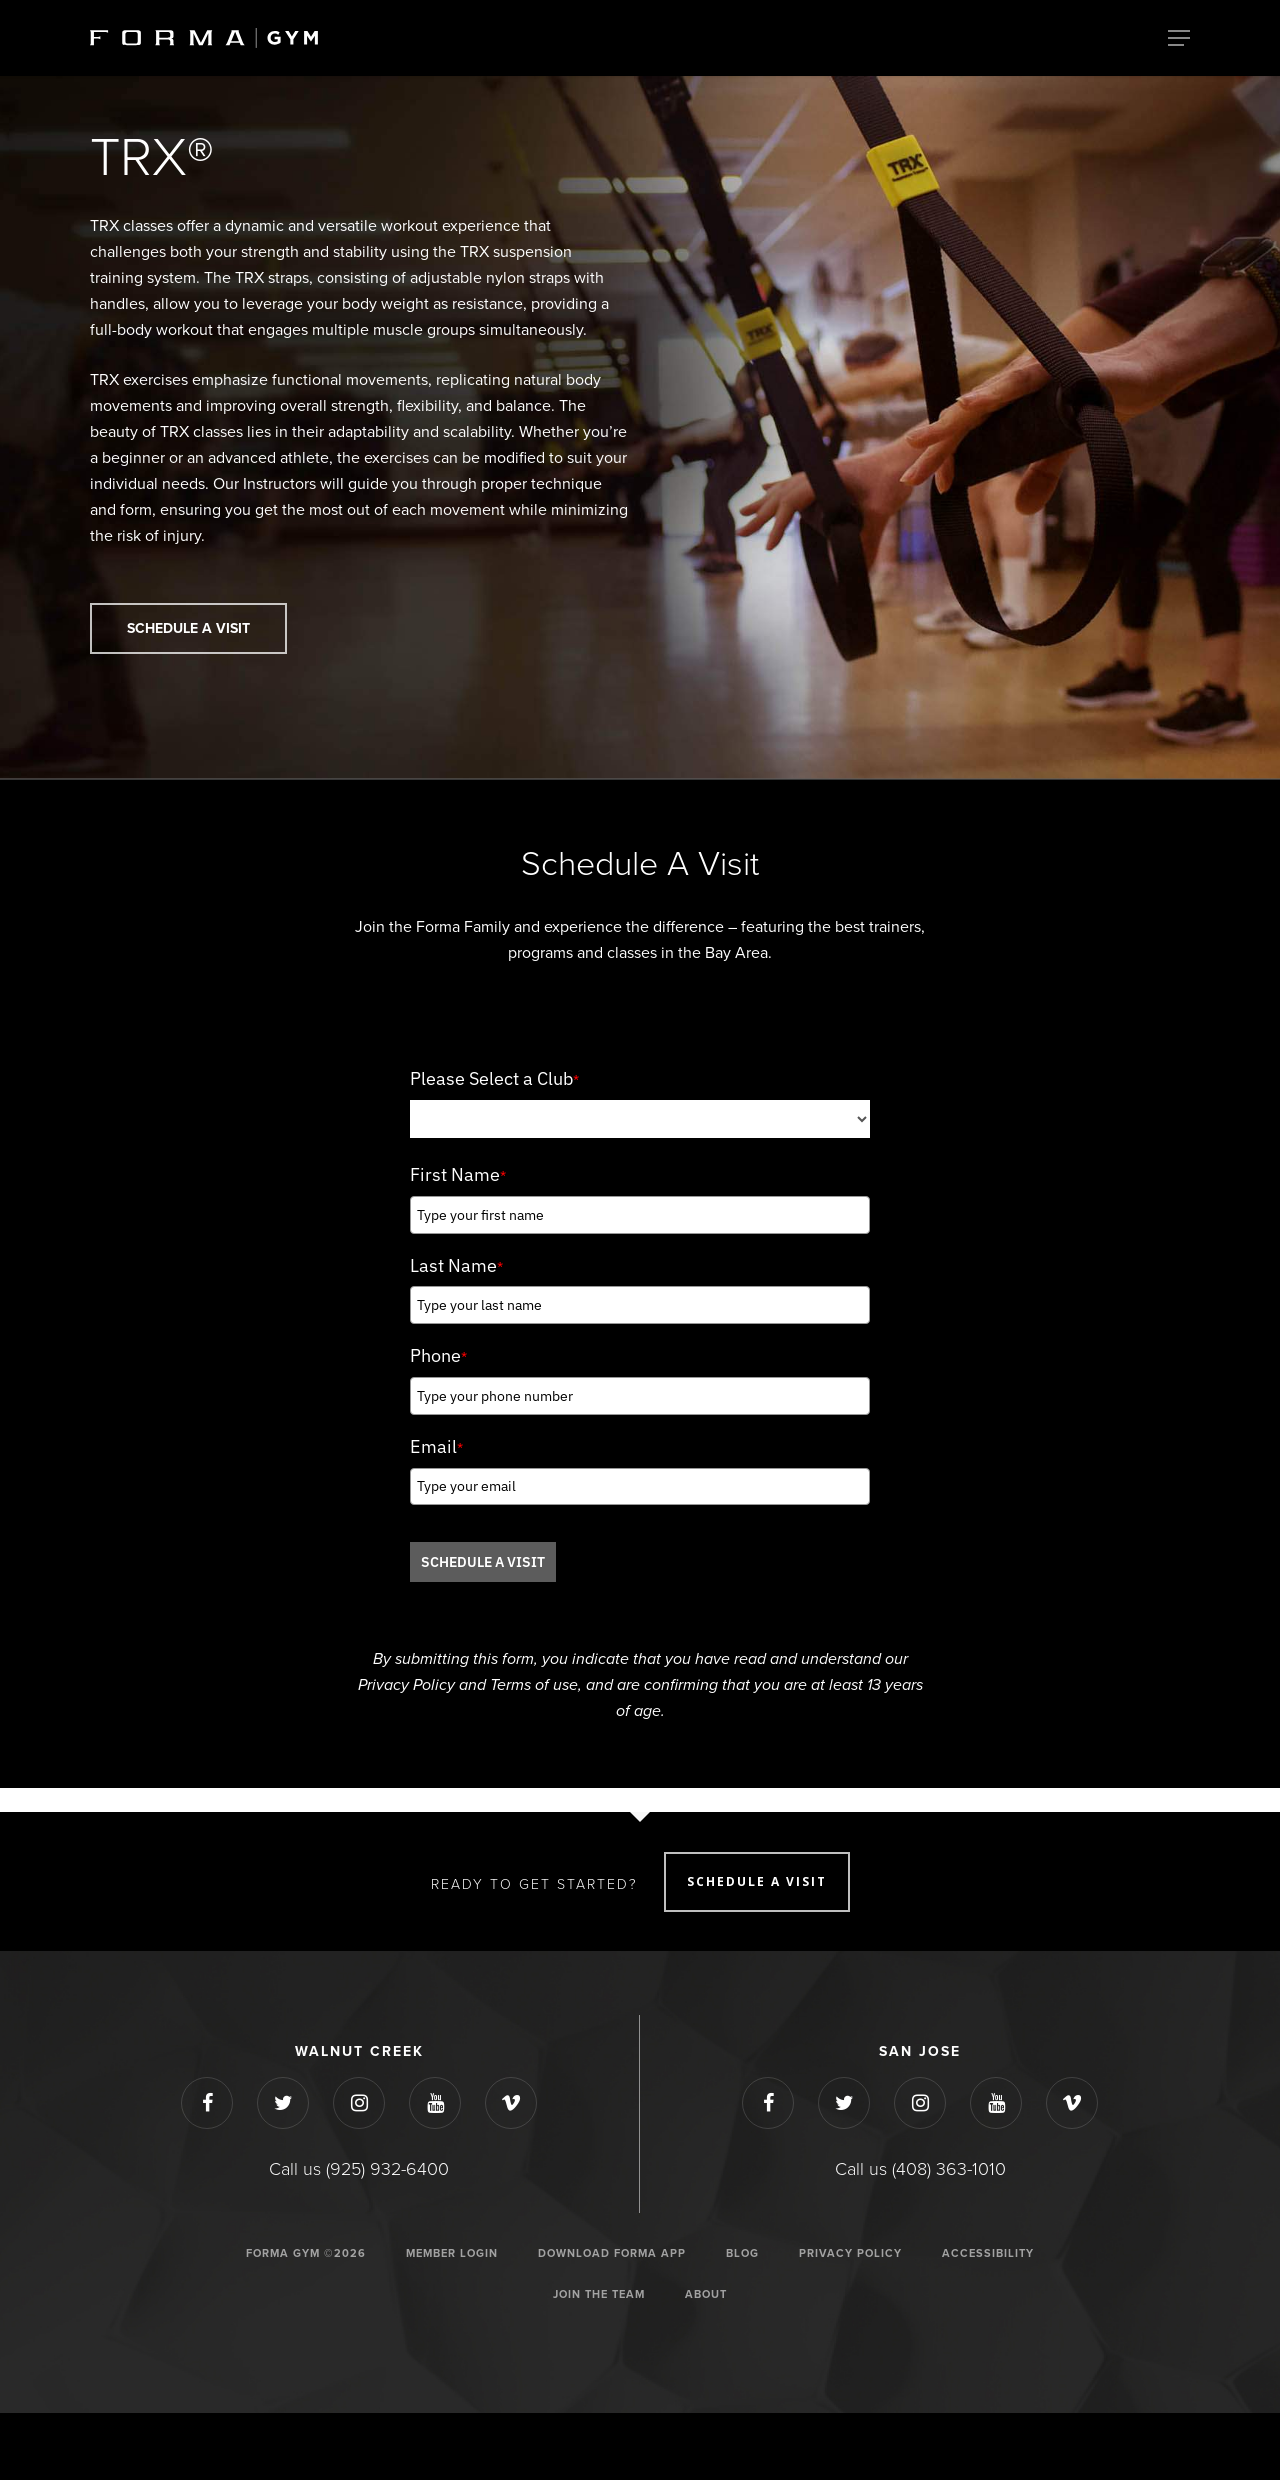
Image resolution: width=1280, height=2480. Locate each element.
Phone (438, 1355)
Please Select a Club (494, 1078)
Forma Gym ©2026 (306, 2253)
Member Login (452, 2253)
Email (436, 1446)
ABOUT (706, 2294)
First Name (458, 1174)
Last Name (456, 1265)
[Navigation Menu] (1179, 38)
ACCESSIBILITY (988, 2253)
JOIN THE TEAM (599, 2294)
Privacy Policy (850, 2253)
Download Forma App (612, 2253)
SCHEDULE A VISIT (483, 1562)
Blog (742, 2253)
